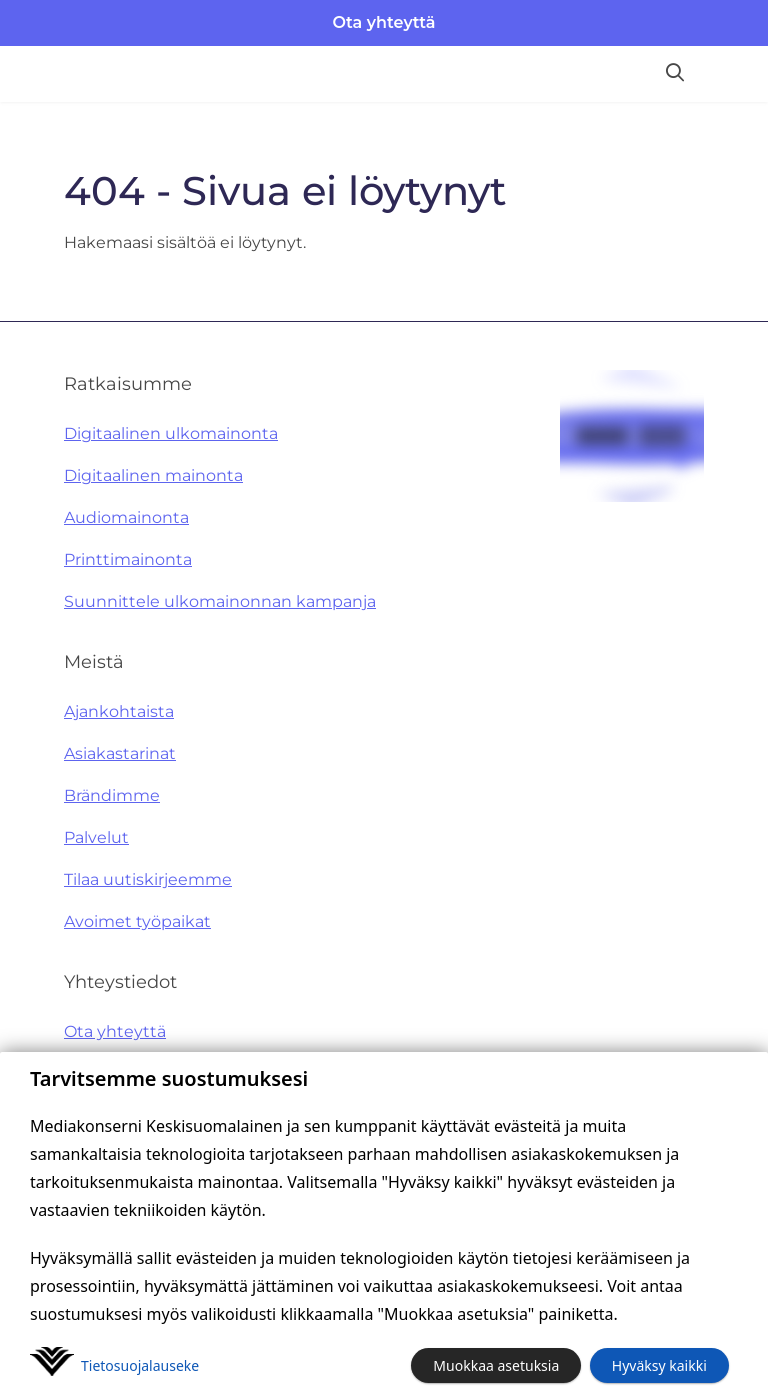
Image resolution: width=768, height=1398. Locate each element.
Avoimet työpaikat (137, 921)
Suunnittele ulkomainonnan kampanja (220, 601)
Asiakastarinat (120, 753)
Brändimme (112, 795)
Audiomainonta (126, 517)
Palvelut (96, 837)
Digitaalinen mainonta (153, 475)
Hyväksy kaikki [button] (659, 1365)
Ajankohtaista (119, 711)
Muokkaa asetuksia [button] (496, 1365)
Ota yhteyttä (384, 22)
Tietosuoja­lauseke (140, 1365)
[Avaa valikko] (734, 74)
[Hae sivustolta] (675, 74)
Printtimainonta (128, 559)
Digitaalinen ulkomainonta (171, 433)
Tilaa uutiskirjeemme (148, 879)
